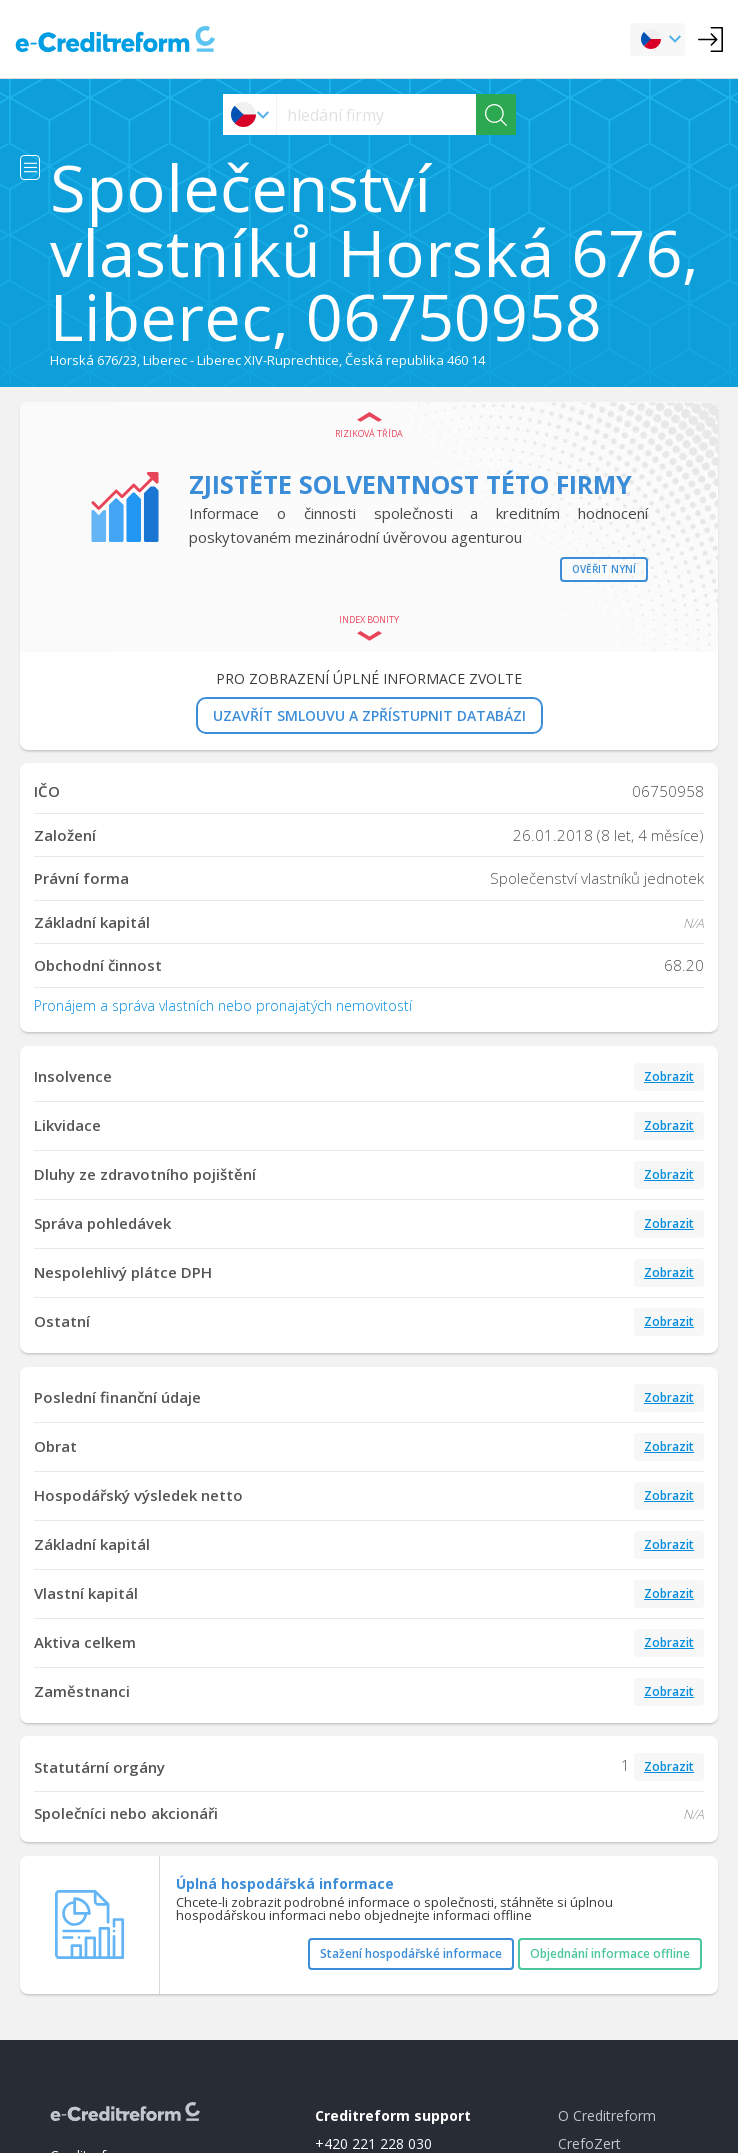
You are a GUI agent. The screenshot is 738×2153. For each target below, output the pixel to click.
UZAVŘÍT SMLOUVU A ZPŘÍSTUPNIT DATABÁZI (369, 715)
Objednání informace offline (610, 1953)
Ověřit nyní (604, 569)
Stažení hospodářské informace (411, 1953)
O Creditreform (607, 2115)
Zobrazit (669, 1076)
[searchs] (376, 114)
